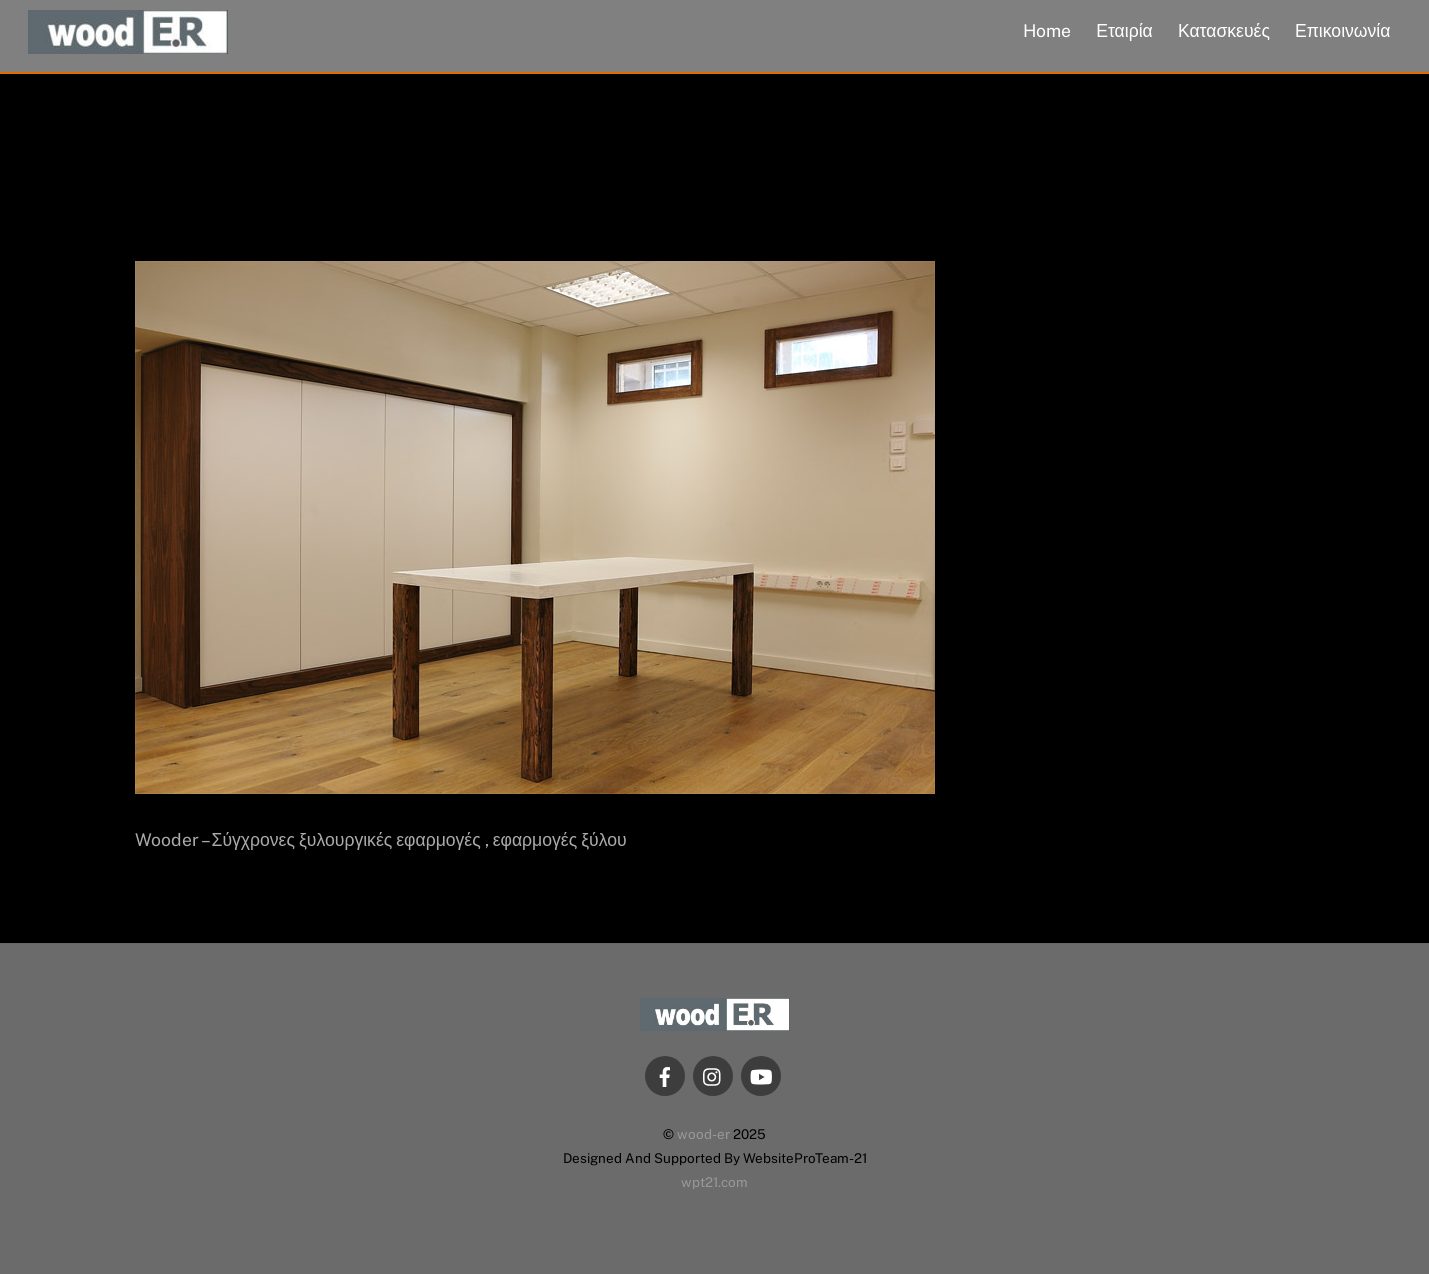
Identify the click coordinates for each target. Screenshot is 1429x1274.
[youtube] (761, 1074)
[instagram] (713, 1074)
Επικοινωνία (1342, 30)
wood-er (703, 1134)
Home (1047, 30)
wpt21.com (714, 1182)
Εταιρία (1124, 30)
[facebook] (665, 1074)
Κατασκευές (1224, 30)
